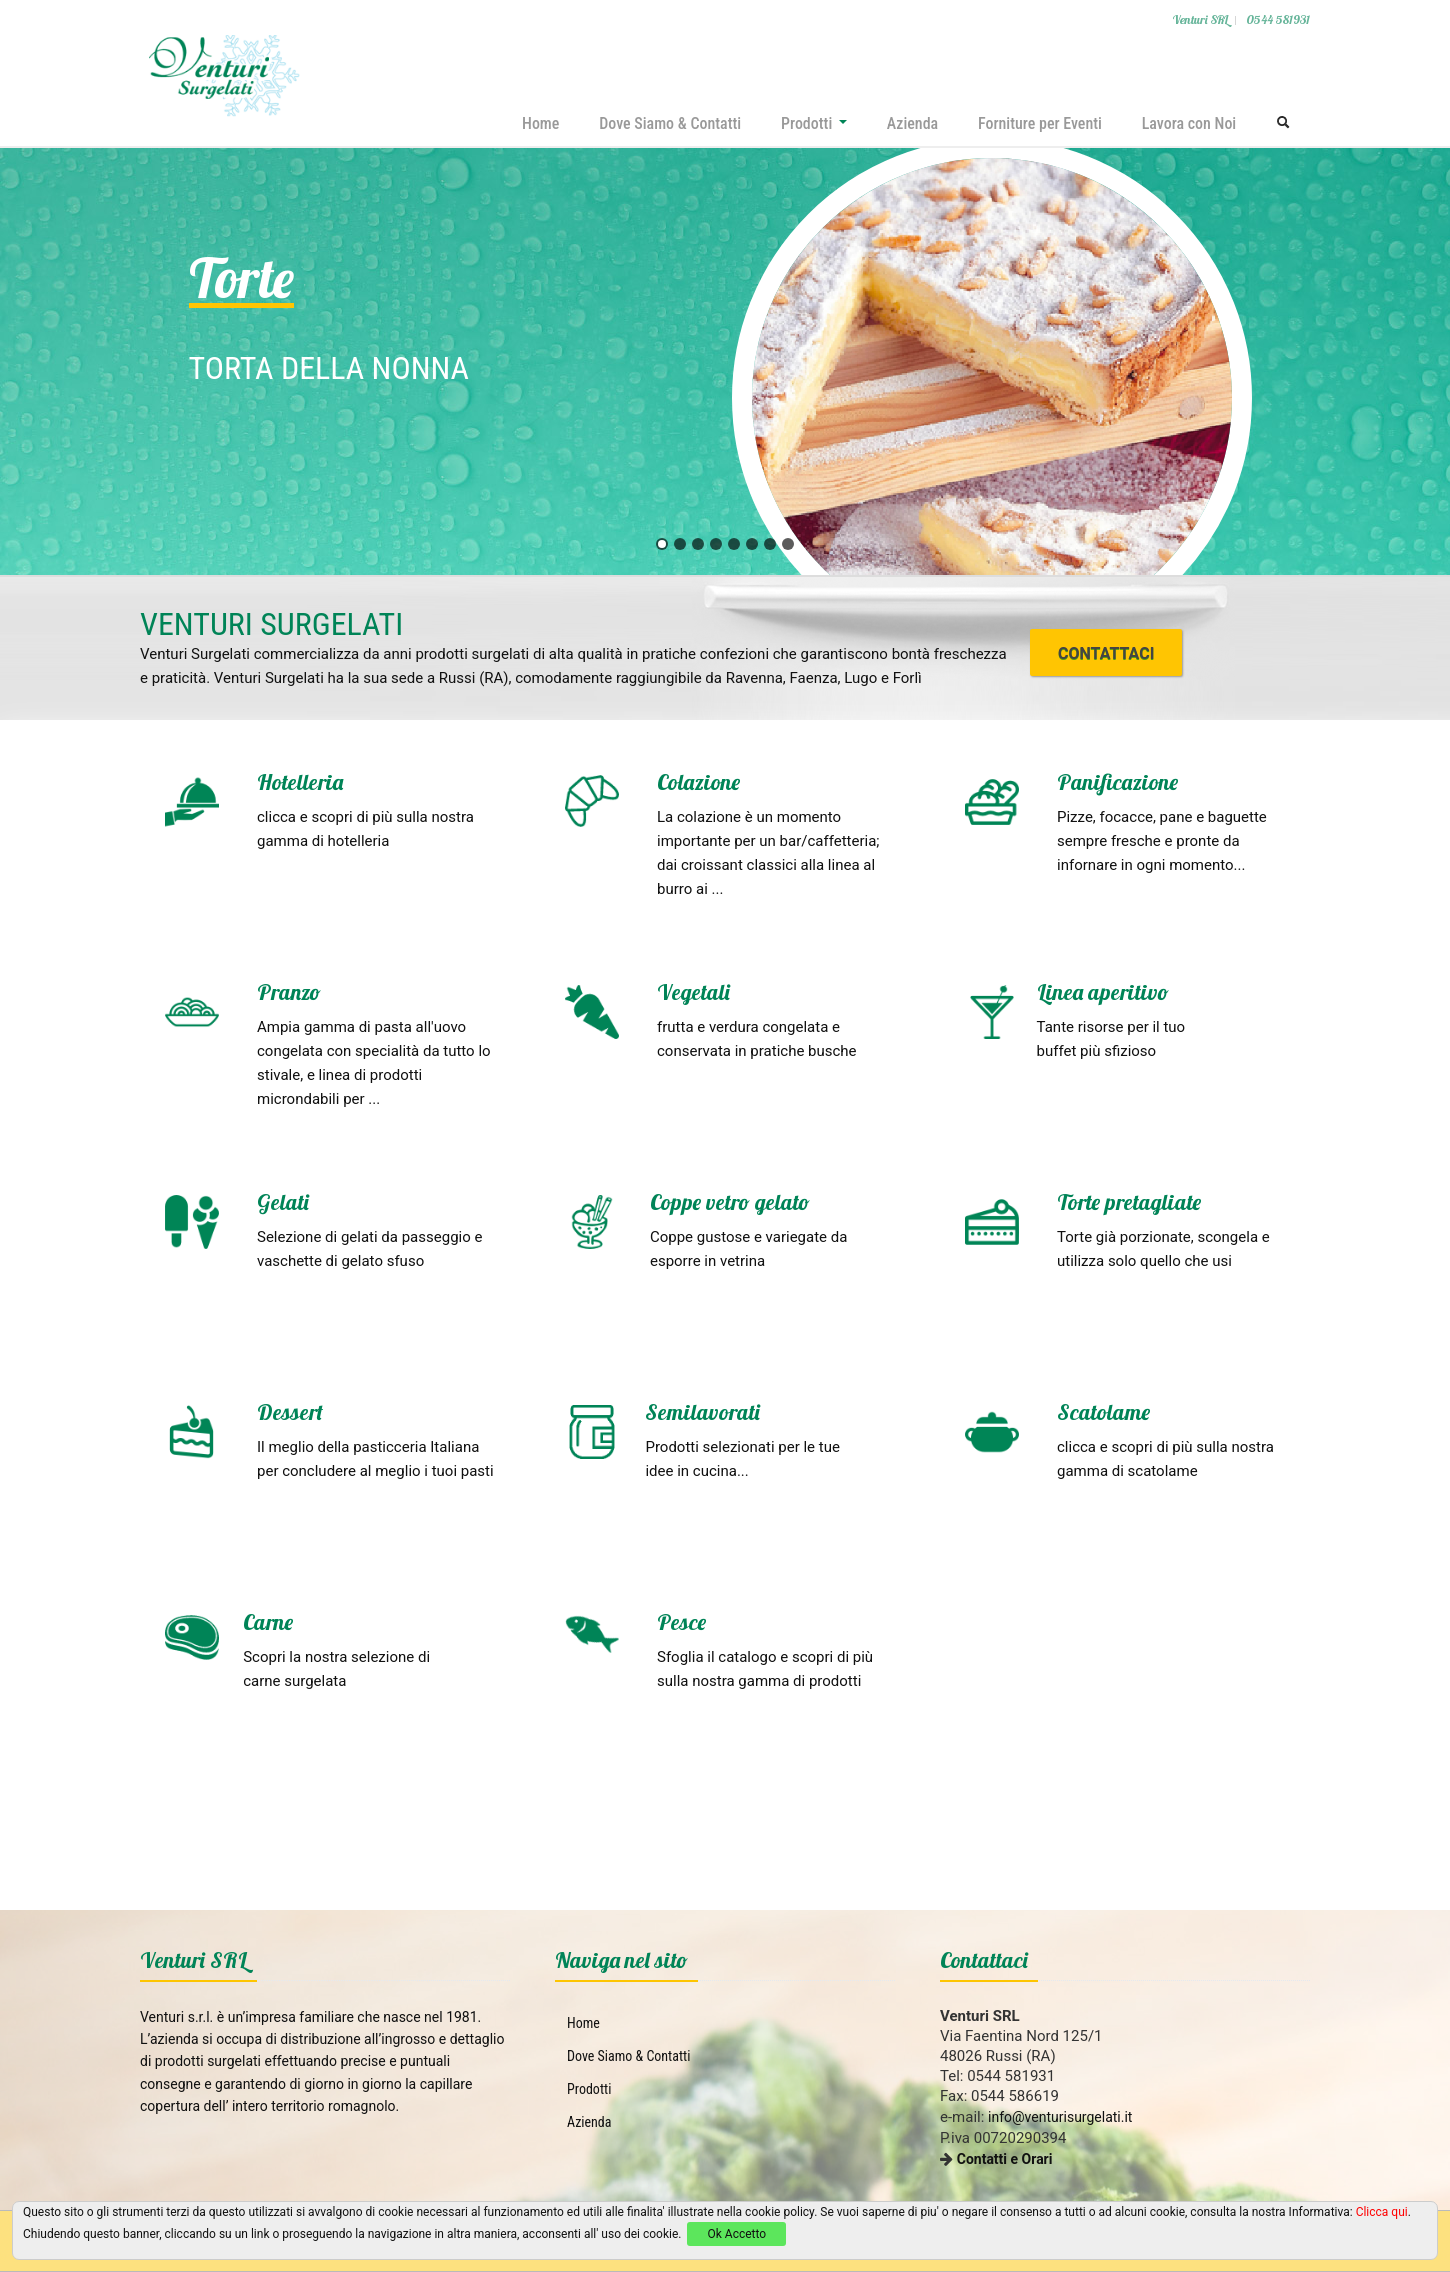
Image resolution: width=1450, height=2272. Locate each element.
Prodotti (813, 123)
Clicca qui (1382, 2212)
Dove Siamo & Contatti (668, 123)
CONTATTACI (1106, 653)
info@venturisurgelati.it (1060, 2117)
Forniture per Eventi (1039, 123)
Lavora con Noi (1188, 123)
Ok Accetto (736, 2234)
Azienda (911, 123)
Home (538, 123)
